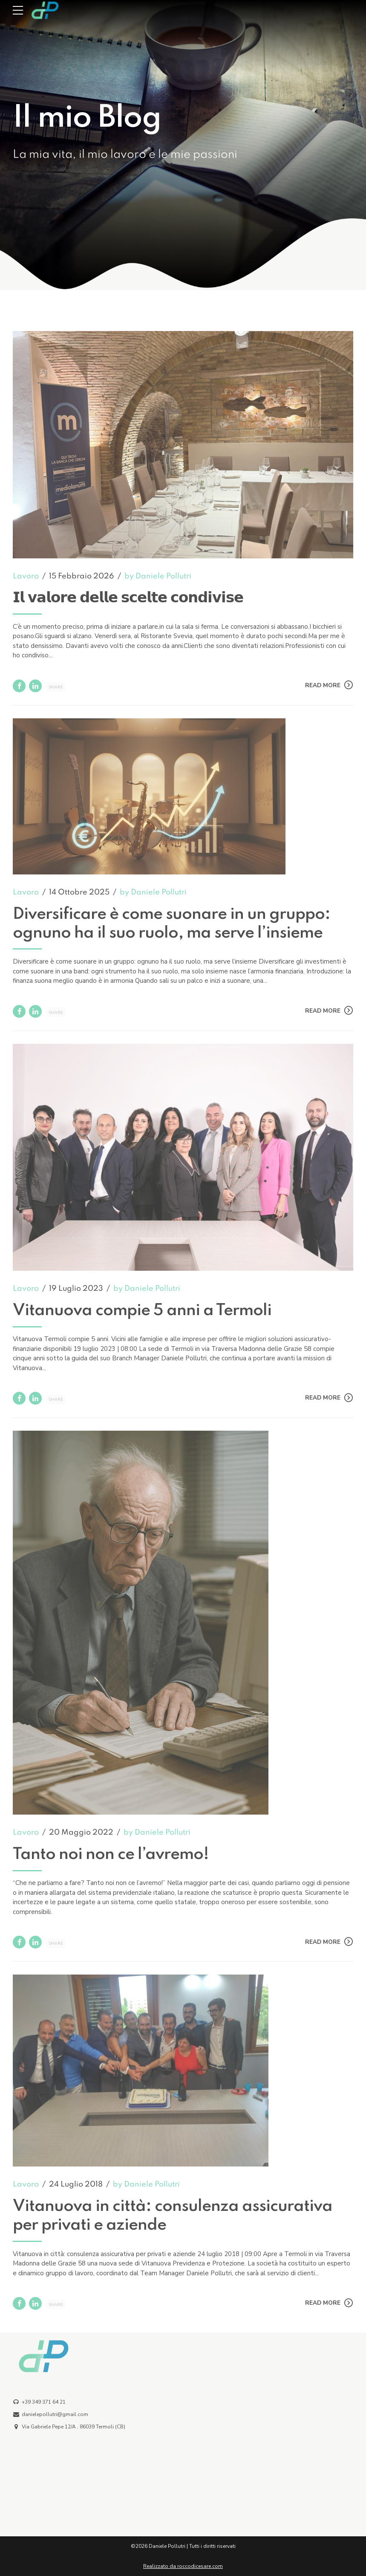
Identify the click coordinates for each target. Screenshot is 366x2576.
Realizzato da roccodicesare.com (183, 2566)
